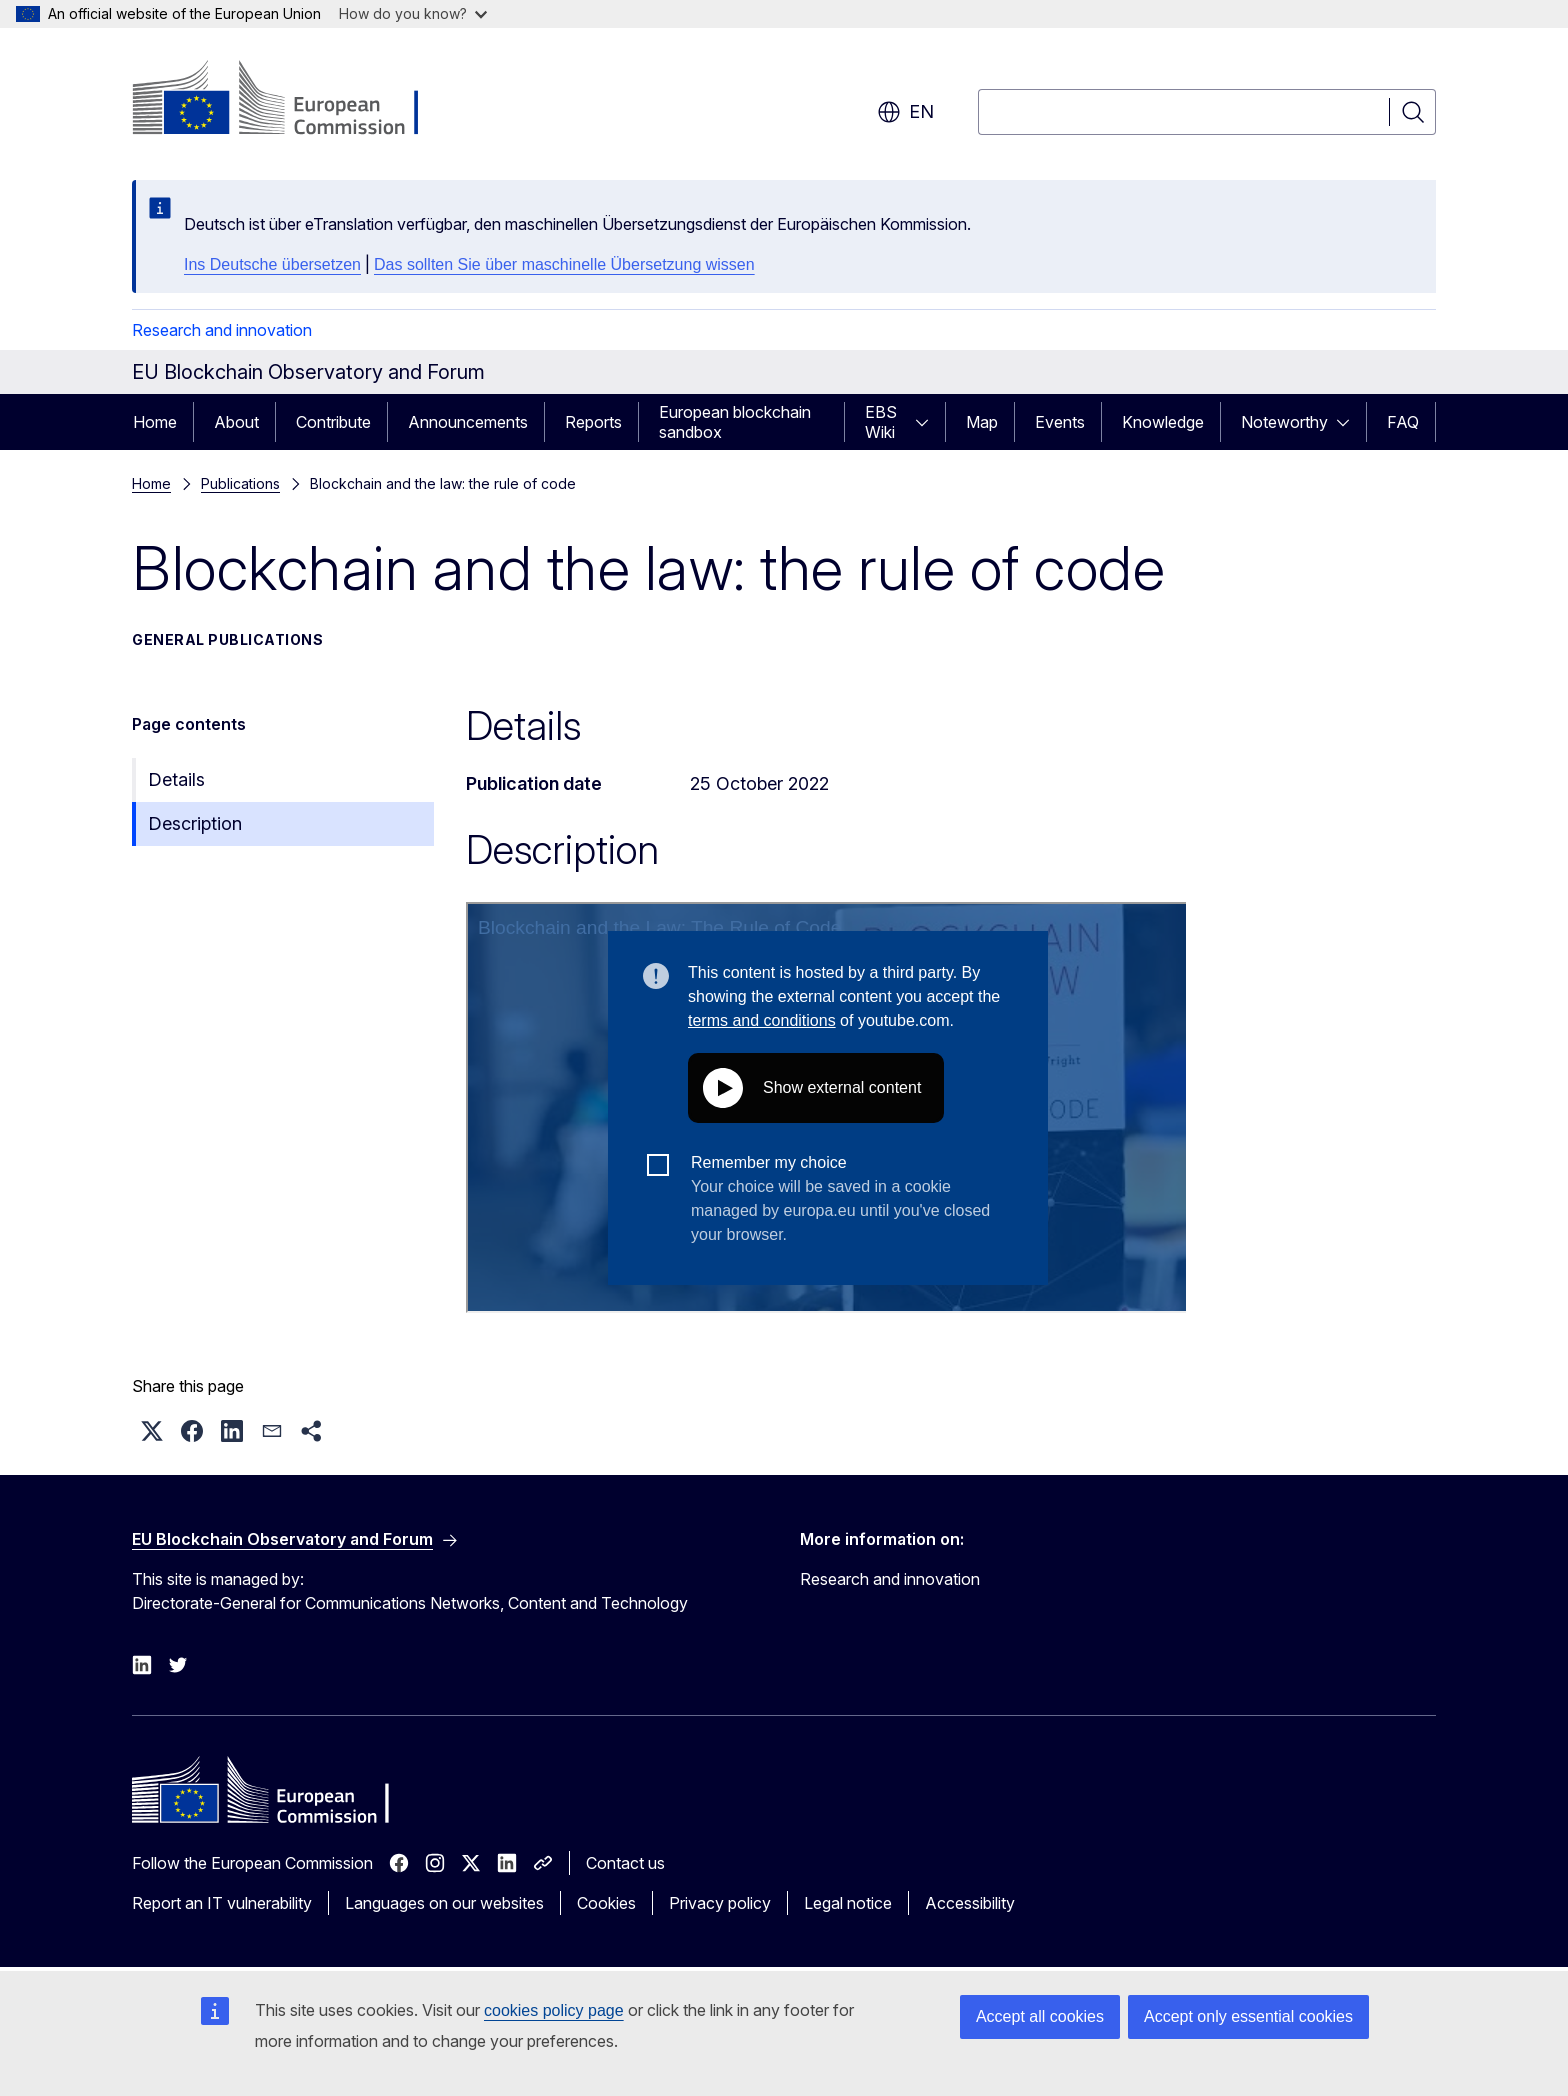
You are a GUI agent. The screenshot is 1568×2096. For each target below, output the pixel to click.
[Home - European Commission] (293, 100)
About (236, 422)
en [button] (905, 112)
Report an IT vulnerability (222, 1903)
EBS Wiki (881, 422)
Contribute (333, 422)
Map (982, 422)
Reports (593, 422)
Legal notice (848, 1903)
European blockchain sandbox (735, 422)
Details (176, 779)
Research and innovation (222, 330)
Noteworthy (1284, 422)
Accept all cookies (1040, 2016)
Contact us (625, 1863)
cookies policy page (554, 2010)
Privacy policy (720, 1903)
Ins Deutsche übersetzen (272, 264)
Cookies (606, 1903)
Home (155, 422)
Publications (240, 483)
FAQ (1403, 422)
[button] (152, 1431)
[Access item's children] (928, 422)
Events (1060, 422)
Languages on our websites (444, 1903)
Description (195, 823)
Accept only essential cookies (1248, 2016)
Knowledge (1163, 422)
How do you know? (413, 13)
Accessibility (970, 1903)
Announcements (468, 422)
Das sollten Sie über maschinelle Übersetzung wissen (564, 264)
